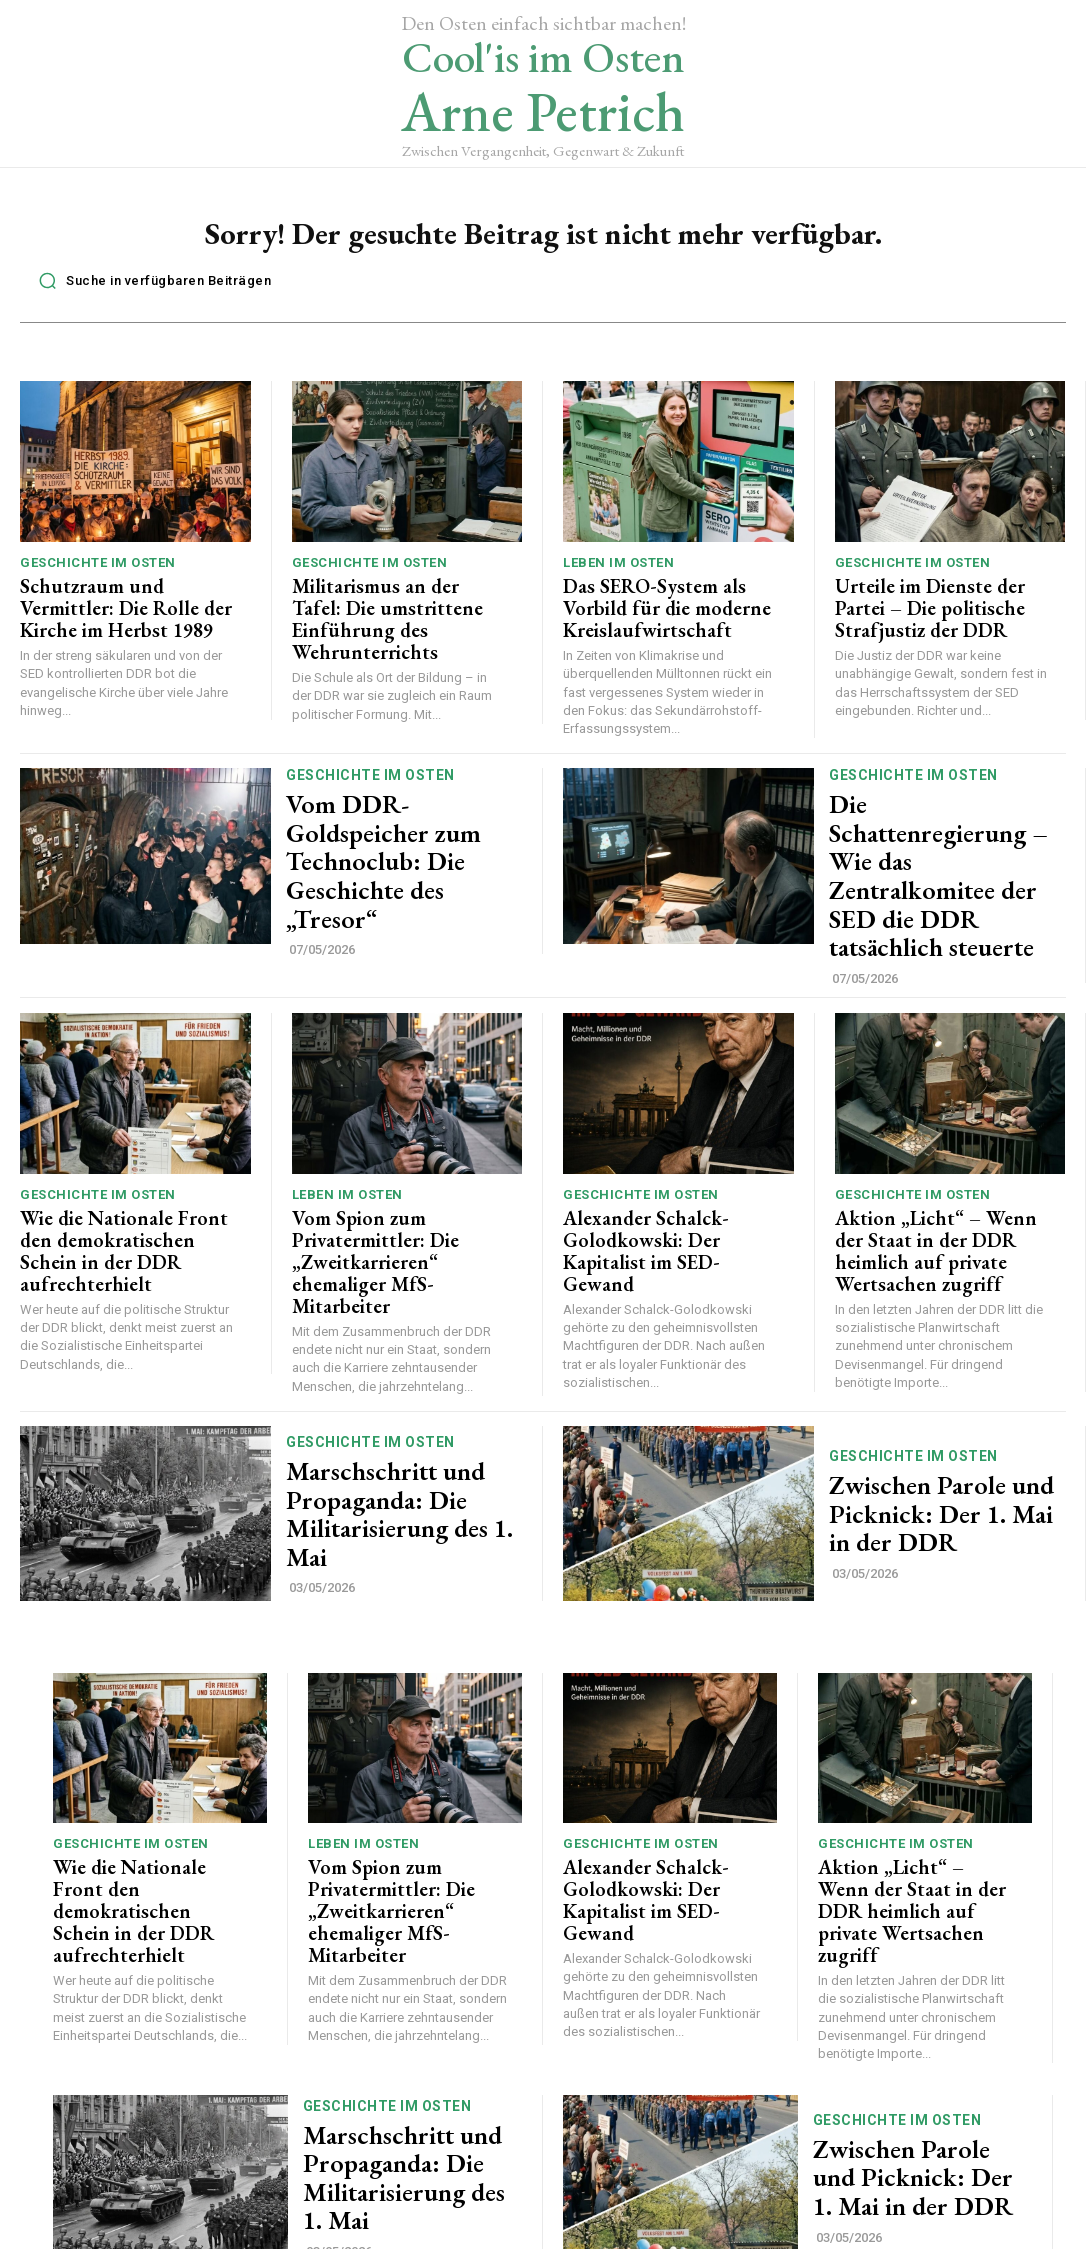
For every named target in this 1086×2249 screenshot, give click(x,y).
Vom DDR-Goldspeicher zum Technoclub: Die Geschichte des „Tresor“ (390, 852)
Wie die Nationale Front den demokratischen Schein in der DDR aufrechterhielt (123, 1191)
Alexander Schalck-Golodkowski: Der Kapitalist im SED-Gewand (664, 1191)
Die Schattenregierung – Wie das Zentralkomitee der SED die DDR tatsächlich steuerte (935, 852)
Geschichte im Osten (98, 568)
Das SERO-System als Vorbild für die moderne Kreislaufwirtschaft (667, 608)
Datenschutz (558, 2237)
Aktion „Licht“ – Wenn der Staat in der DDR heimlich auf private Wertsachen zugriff (939, 1191)
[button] (149, 286)
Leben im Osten (618, 568)
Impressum (654, 2237)
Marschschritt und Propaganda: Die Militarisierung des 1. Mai (395, 1436)
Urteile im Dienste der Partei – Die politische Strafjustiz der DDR (942, 608)
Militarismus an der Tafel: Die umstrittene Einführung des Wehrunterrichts (394, 608)
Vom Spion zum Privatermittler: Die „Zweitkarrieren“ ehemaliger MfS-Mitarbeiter (391, 1201)
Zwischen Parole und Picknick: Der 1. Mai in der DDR (942, 1436)
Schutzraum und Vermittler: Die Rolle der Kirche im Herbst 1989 (115, 608)
